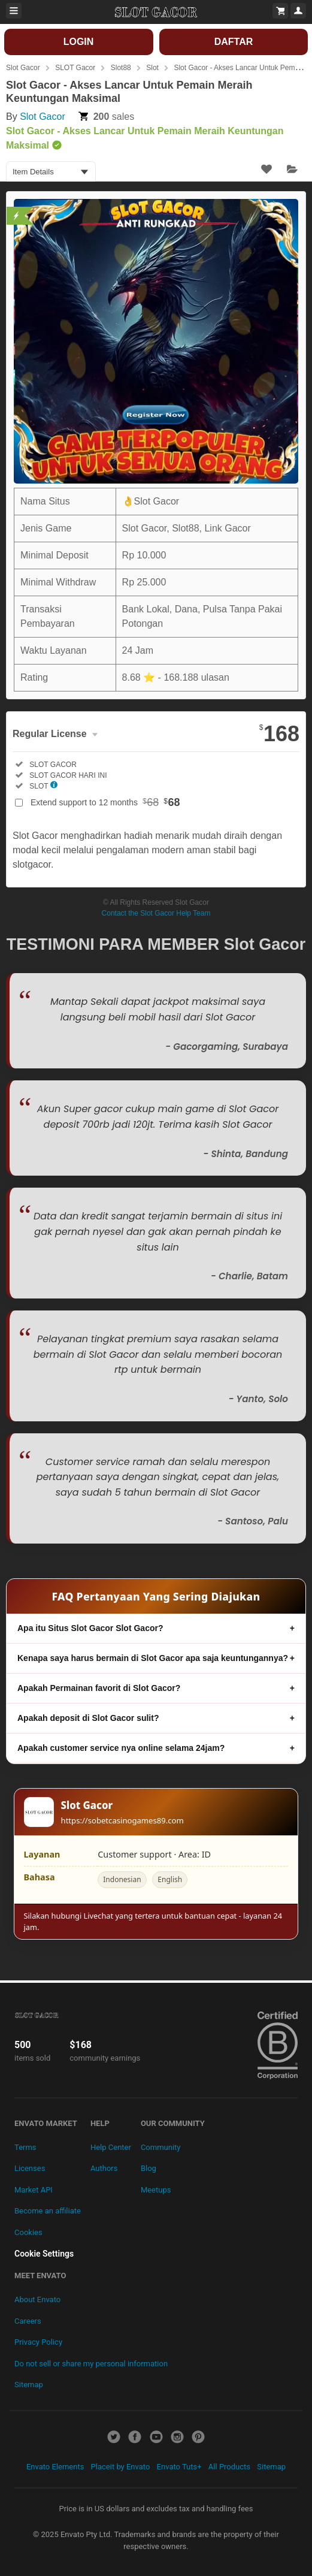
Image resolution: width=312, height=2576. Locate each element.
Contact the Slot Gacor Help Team (156, 913)
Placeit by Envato (120, 2466)
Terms (25, 2147)
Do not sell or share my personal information (91, 2363)
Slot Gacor (23, 68)
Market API (33, 2189)
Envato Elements (55, 2466)
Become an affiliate (47, 2210)
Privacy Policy (38, 2342)
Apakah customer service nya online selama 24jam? (121, 1748)
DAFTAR (233, 42)
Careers (27, 2321)
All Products (229, 2466)
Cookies (28, 2232)
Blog (148, 2168)
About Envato (37, 2299)
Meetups (156, 2189)
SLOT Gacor (75, 68)
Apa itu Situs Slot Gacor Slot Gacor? (90, 1628)
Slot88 (121, 68)
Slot (152, 68)
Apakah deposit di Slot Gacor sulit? (88, 1718)
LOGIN (78, 42)
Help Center (110, 2147)
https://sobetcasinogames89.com (122, 1820)
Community (161, 2147)
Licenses (29, 2168)
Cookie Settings (44, 2253)
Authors (104, 2168)
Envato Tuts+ (179, 2466)
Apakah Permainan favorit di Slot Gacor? (98, 1688)
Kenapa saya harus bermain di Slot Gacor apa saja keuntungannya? (152, 1658)
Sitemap (28, 2384)
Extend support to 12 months (105, 802)
